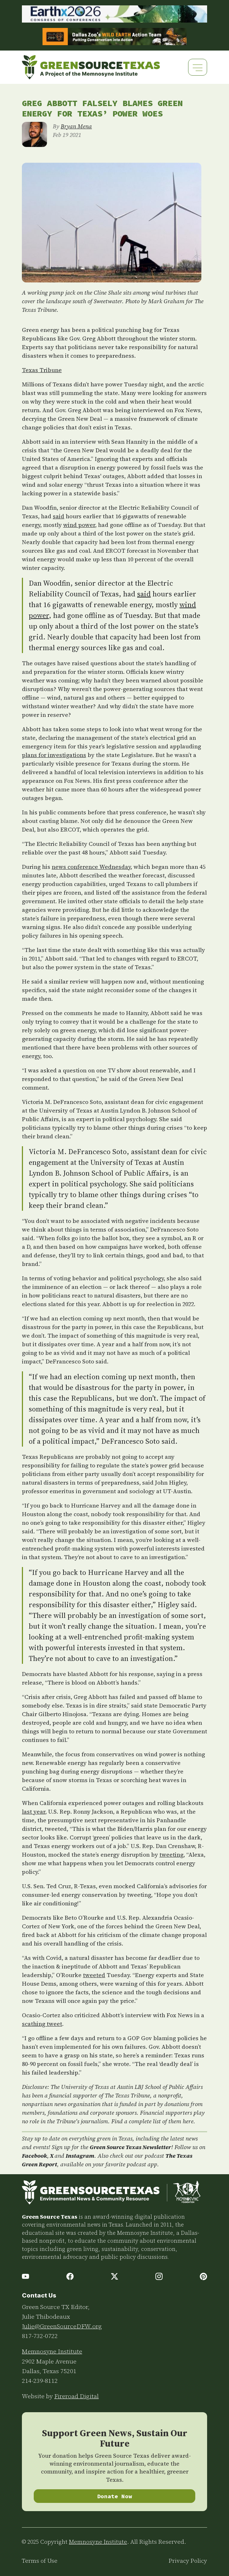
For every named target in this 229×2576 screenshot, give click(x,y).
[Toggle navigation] (197, 67)
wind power (79, 525)
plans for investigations (54, 755)
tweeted (94, 1975)
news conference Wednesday (91, 867)
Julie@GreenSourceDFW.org (62, 2326)
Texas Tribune (42, 370)
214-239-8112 (40, 2380)
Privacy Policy (188, 2561)
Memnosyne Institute (52, 2351)
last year (33, 1811)
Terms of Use (39, 2561)
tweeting (171, 1854)
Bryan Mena (76, 126)
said (58, 516)
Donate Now (114, 2496)
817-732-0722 (40, 2336)
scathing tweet (42, 2024)
